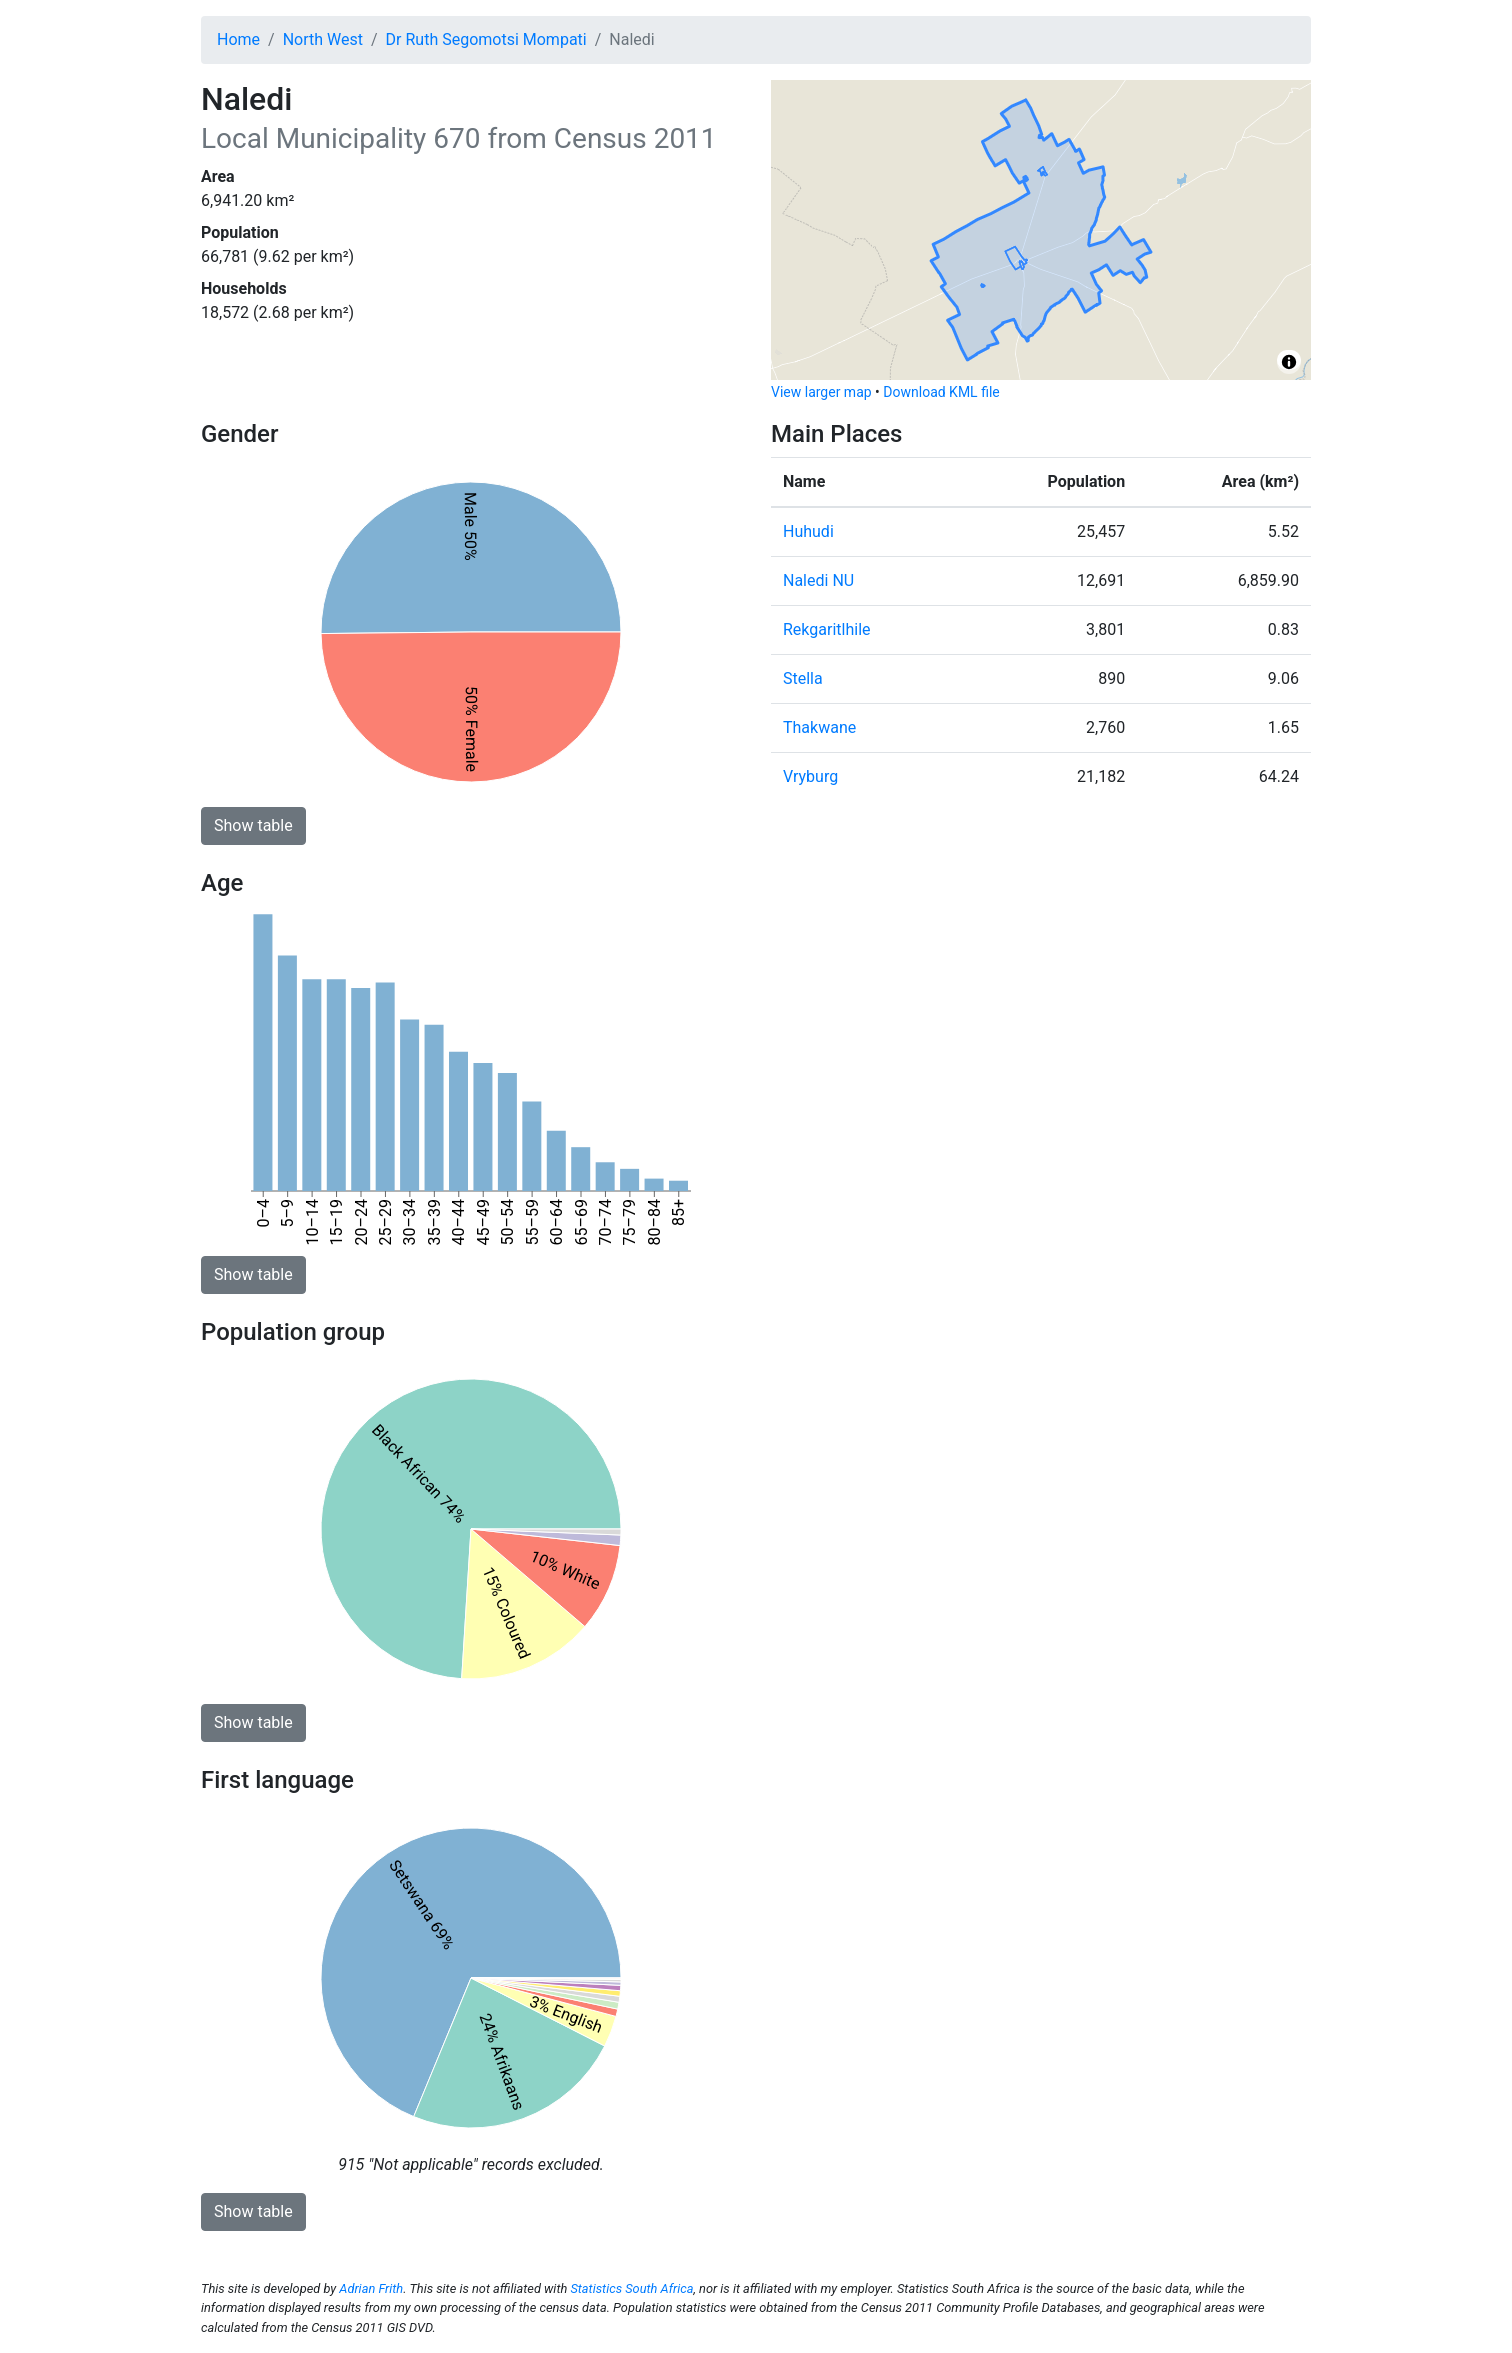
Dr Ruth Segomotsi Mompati (486, 39)
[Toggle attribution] (1289, 362)
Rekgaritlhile (827, 629)
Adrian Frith (371, 2288)
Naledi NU (818, 580)
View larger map (821, 392)
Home (238, 39)
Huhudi (808, 531)
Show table (253, 825)
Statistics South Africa (631, 2288)
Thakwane (819, 727)
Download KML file (941, 392)
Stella (803, 678)
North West (323, 39)
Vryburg (810, 776)
